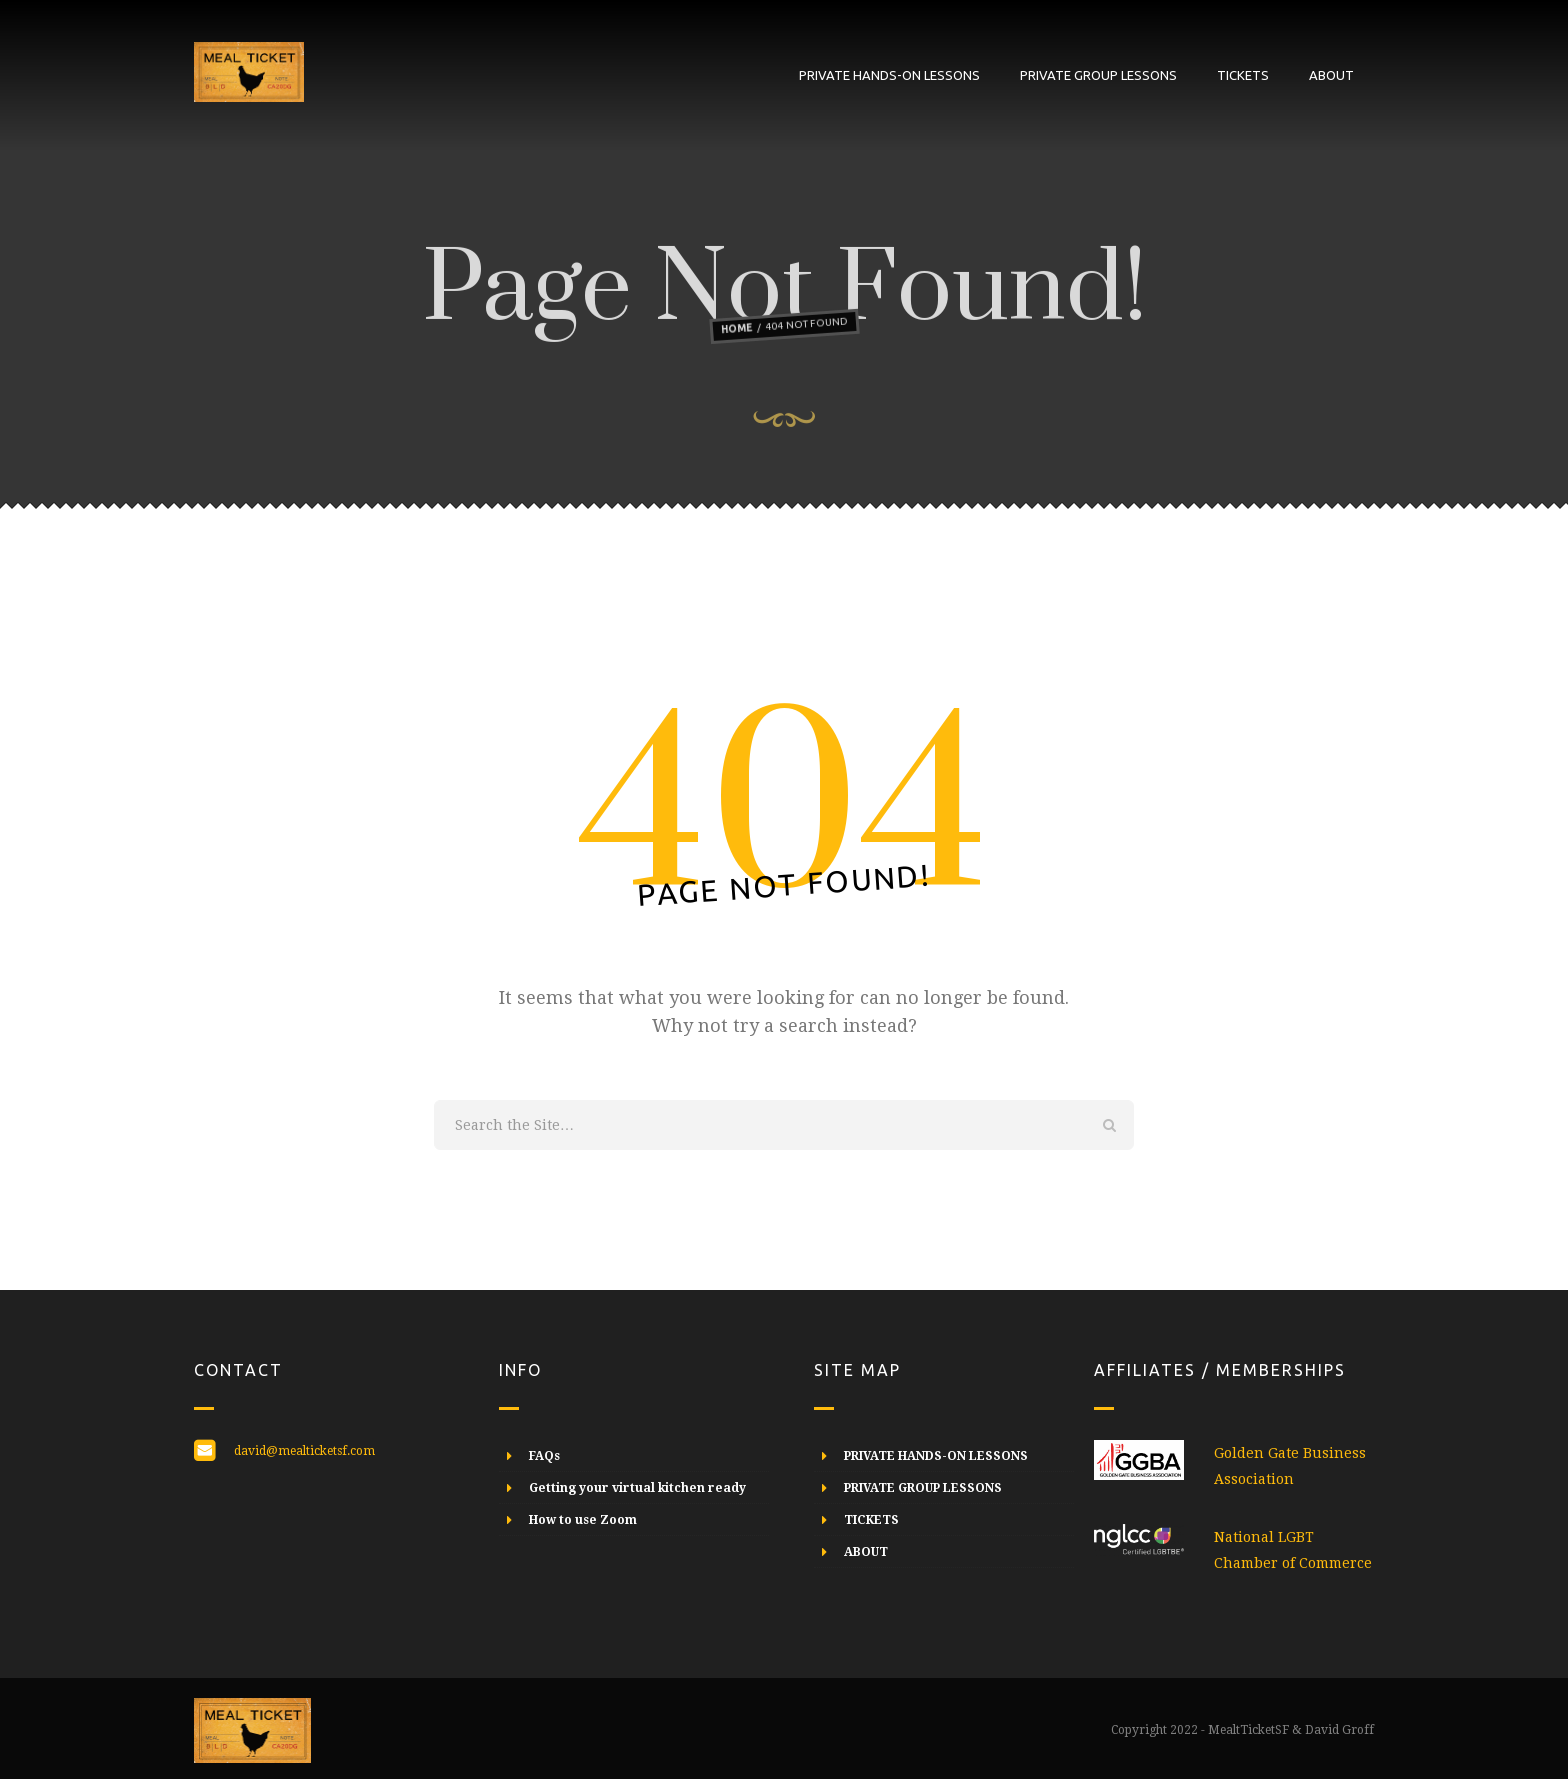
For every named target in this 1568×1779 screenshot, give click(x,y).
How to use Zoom (583, 1520)
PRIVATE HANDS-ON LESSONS (889, 75)
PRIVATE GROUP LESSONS (1098, 75)
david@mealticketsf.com (304, 1451)
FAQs (544, 1456)
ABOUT (1331, 75)
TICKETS (1243, 75)
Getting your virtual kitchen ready (637, 1488)
